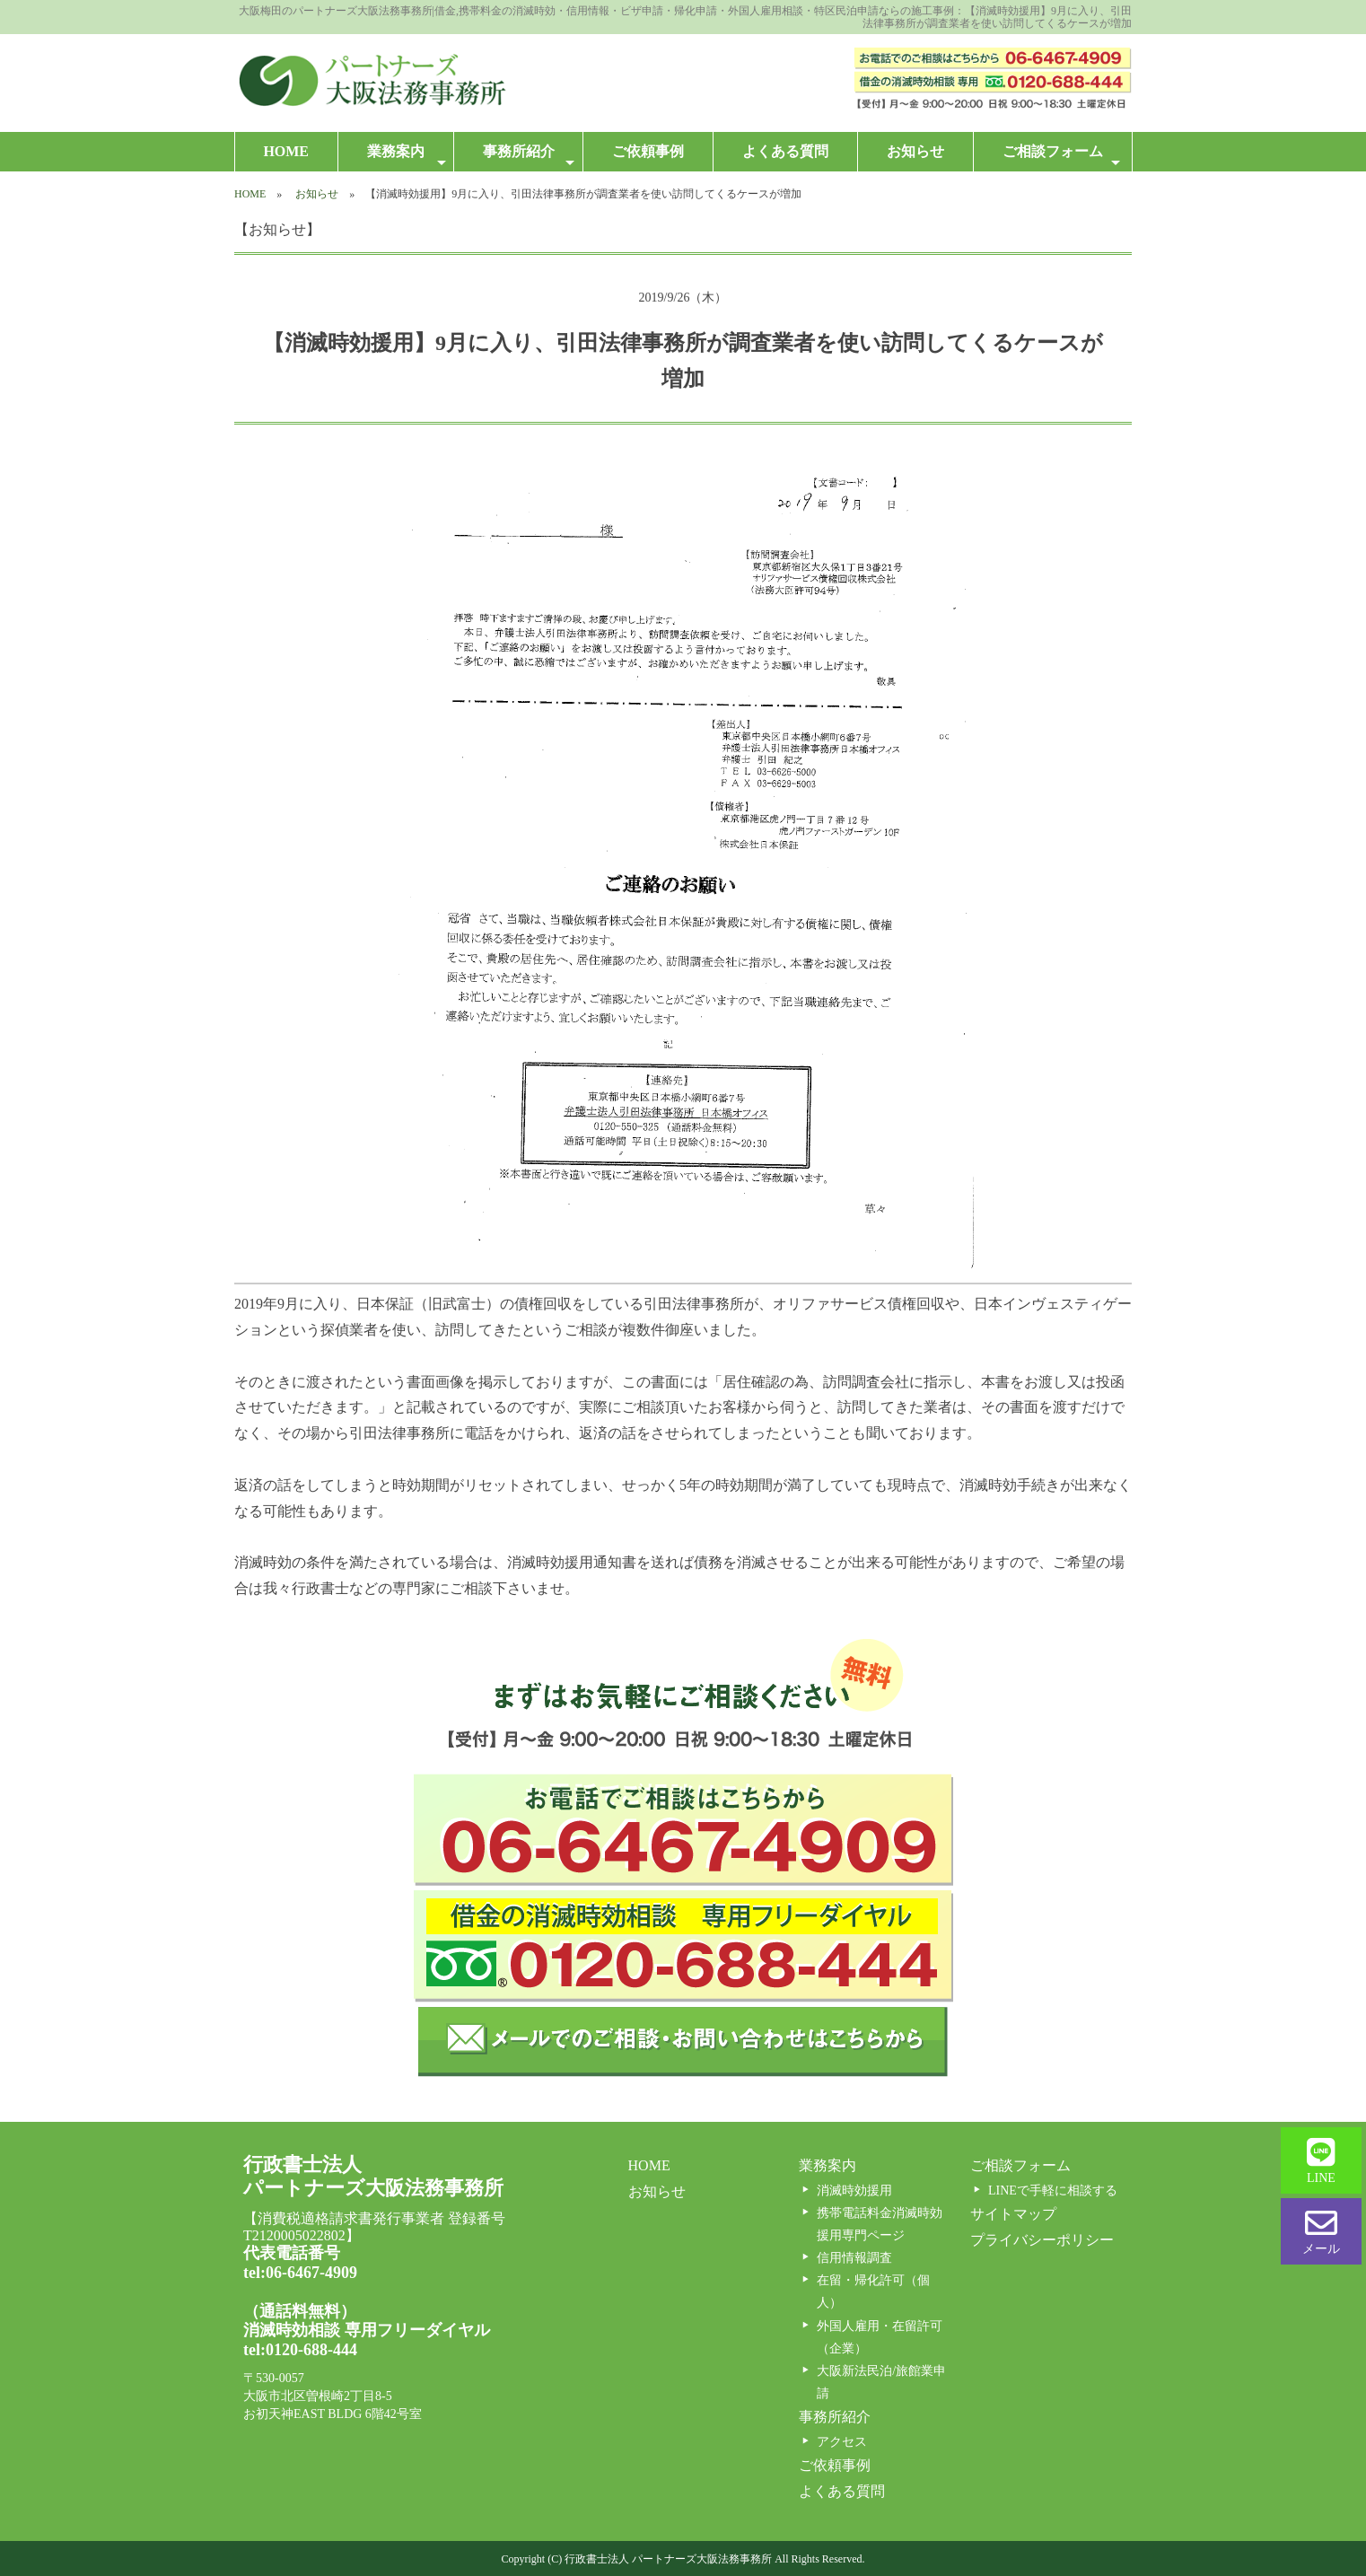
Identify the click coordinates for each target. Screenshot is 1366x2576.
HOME (286, 151)
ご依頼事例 (648, 151)
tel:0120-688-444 (300, 2350)
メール (1321, 2231)
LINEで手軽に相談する (1052, 2190)
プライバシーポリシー (1042, 2239)
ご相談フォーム (1061, 157)
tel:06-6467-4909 (300, 2273)
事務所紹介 (529, 157)
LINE (1321, 2160)
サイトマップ (1013, 2213)
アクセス (842, 2442)
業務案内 (406, 157)
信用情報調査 (854, 2258)
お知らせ (915, 151)
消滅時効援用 (854, 2190)
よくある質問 (785, 151)
